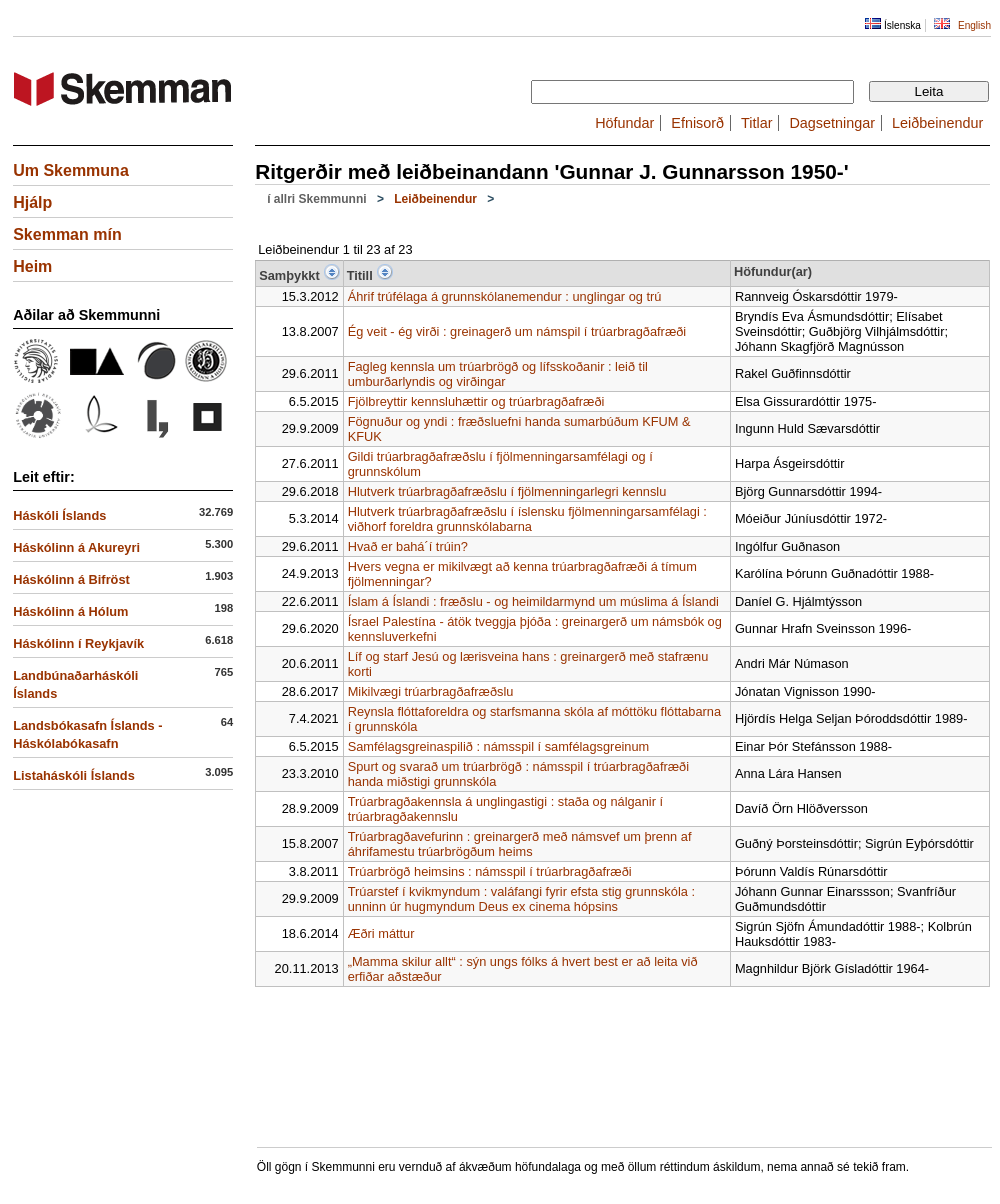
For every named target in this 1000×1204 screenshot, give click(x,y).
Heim (32, 266)
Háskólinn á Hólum (70, 611)
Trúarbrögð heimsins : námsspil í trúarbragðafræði (490, 871)
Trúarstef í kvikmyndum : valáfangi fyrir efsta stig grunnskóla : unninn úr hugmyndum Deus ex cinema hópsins (521, 899)
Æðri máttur (381, 933)
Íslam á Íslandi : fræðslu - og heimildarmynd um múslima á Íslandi (533, 601)
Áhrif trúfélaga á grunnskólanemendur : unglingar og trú (505, 296)
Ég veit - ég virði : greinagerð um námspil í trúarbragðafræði (517, 331)
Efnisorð (697, 123)
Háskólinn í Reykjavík (78, 643)
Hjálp (32, 202)
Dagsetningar (832, 123)
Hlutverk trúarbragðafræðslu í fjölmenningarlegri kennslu (507, 491)
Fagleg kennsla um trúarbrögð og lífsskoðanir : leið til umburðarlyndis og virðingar (498, 374)
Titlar (756, 123)
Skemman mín (67, 234)
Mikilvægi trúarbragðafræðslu (431, 691)
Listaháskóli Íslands (74, 775)
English (974, 25)
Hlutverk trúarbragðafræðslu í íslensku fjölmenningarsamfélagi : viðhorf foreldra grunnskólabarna (527, 519)
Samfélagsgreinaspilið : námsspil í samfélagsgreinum (499, 746)
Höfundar (624, 123)
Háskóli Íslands (59, 515)
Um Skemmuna (71, 170)
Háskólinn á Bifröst (71, 579)
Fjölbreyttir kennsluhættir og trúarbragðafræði (476, 401)
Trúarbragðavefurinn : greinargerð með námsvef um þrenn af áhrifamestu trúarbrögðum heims (520, 844)
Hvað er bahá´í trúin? (408, 546)
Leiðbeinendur (937, 123)
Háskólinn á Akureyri (76, 547)
